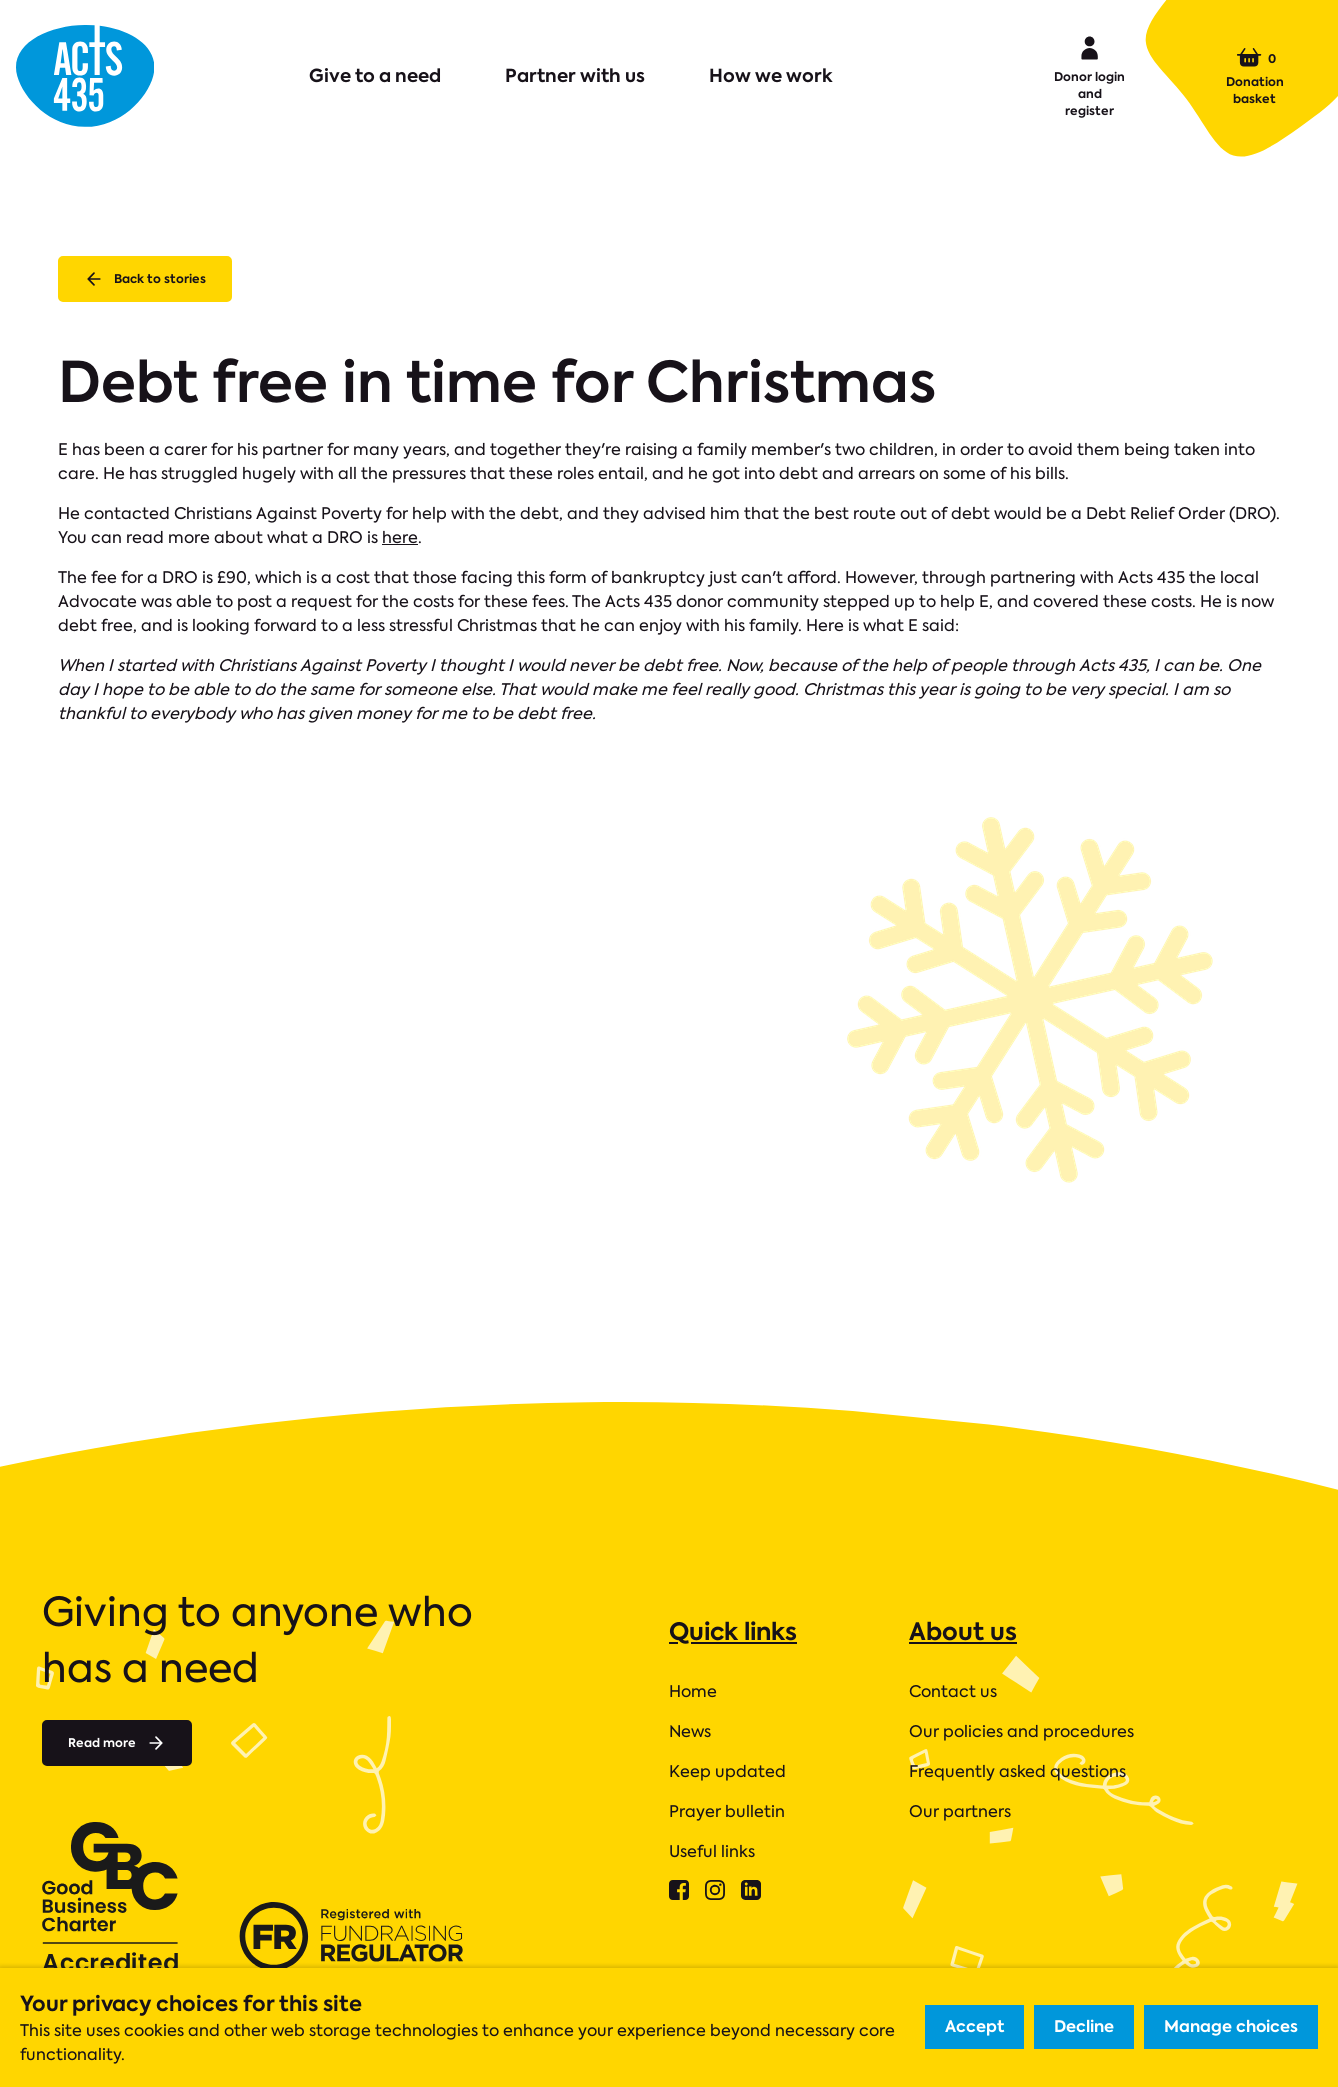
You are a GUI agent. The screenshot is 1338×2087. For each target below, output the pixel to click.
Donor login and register (1089, 75)
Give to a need (375, 75)
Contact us (953, 1691)
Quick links (733, 1631)
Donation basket (1255, 76)
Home (693, 1691)
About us (963, 1631)
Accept (974, 2026)
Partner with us (575, 75)
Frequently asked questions (1017, 1771)
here (400, 537)
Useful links (712, 1851)
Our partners (960, 1811)
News (690, 1731)
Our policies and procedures (1021, 1731)
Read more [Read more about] (117, 1743)
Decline (1084, 2026)
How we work (771, 75)
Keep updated (727, 1771)
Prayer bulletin (727, 1811)
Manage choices (1231, 2026)
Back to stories (145, 279)
